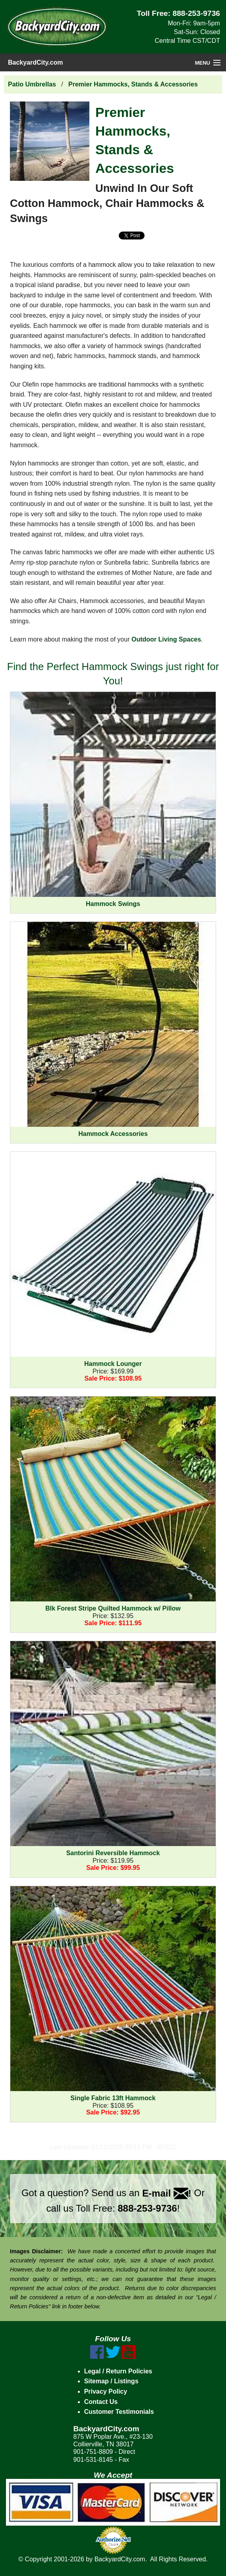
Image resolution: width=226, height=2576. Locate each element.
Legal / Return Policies (118, 2371)
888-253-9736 (196, 13)
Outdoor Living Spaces (166, 639)
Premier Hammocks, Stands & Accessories (133, 84)
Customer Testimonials (119, 2411)
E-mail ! (166, 2193)
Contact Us (101, 2401)
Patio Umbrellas (32, 84)
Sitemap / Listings (111, 2381)
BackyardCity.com (35, 62)
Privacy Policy (105, 2391)
